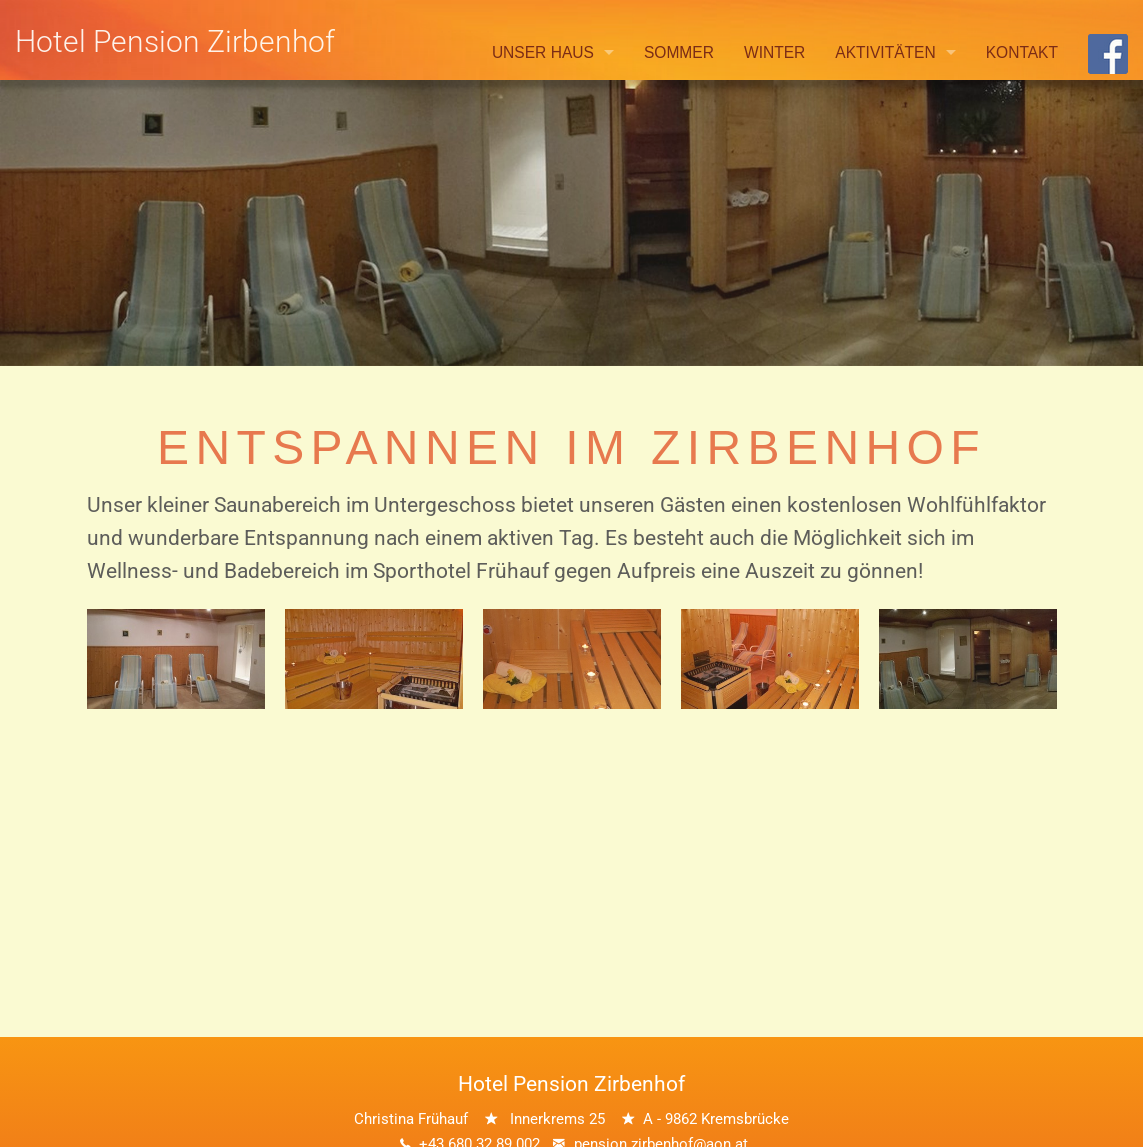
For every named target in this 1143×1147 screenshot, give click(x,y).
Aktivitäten (885, 52)
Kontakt (1022, 52)
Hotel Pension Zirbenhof (175, 41)
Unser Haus (543, 52)
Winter (774, 52)
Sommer (679, 52)
